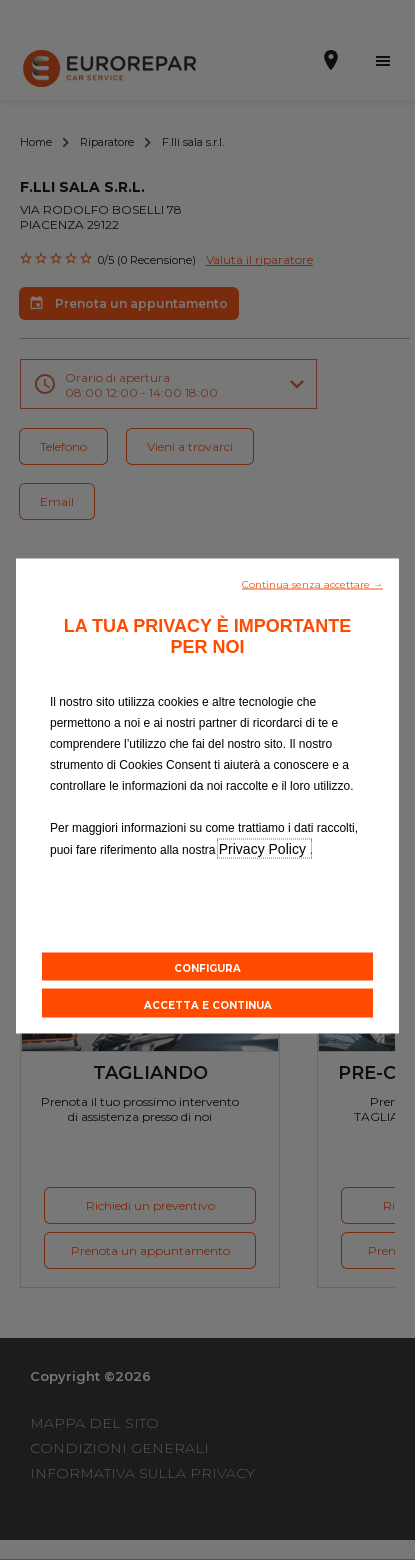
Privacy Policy (264, 849)
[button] (312, 583)
